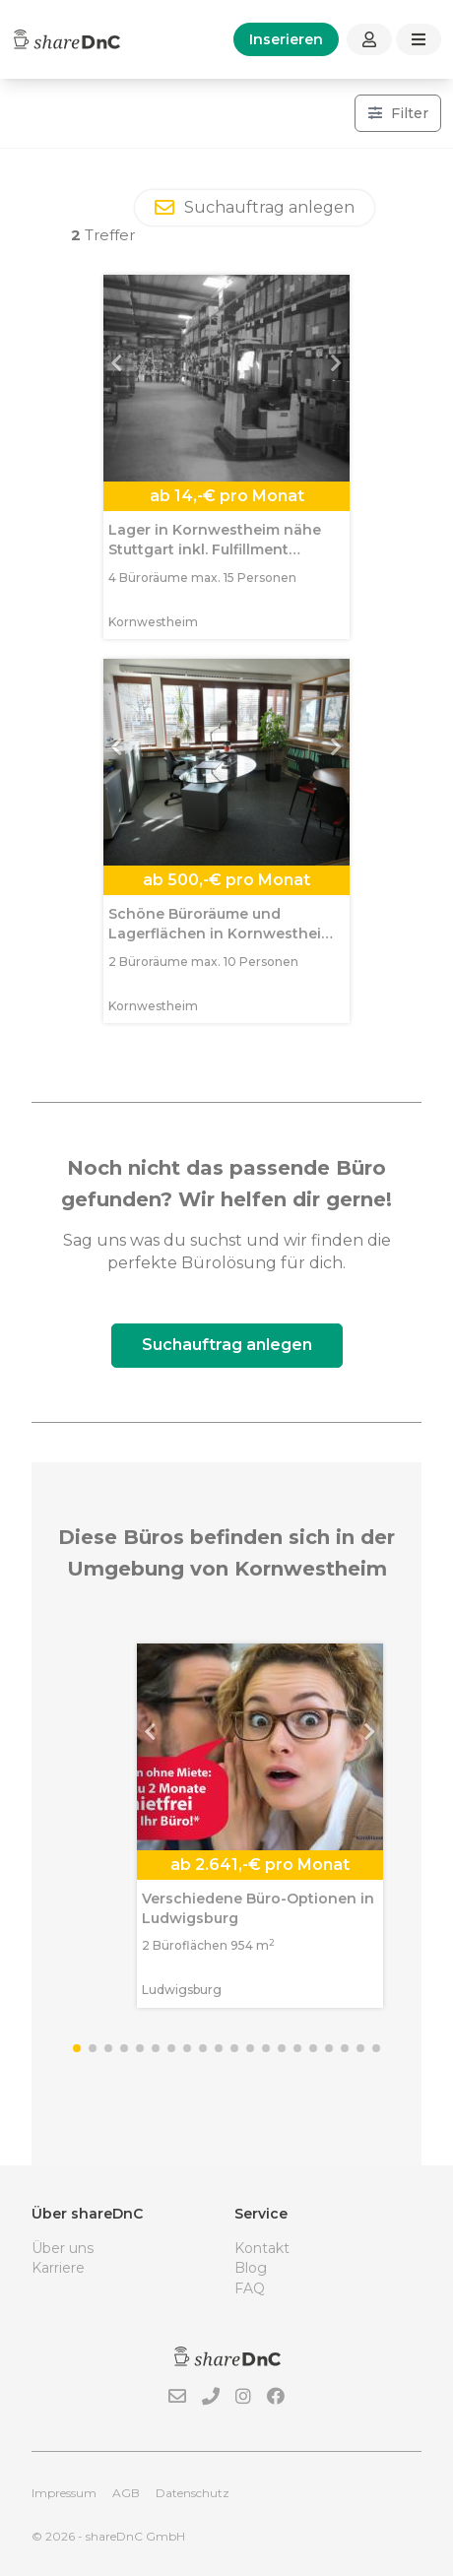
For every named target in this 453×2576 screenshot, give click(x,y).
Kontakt (262, 2248)
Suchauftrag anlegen (227, 1344)
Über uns (63, 2248)
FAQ (249, 2288)
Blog (250, 2268)
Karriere (58, 2268)
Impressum (64, 2492)
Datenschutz (192, 2492)
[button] (122, 378)
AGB (126, 2492)
